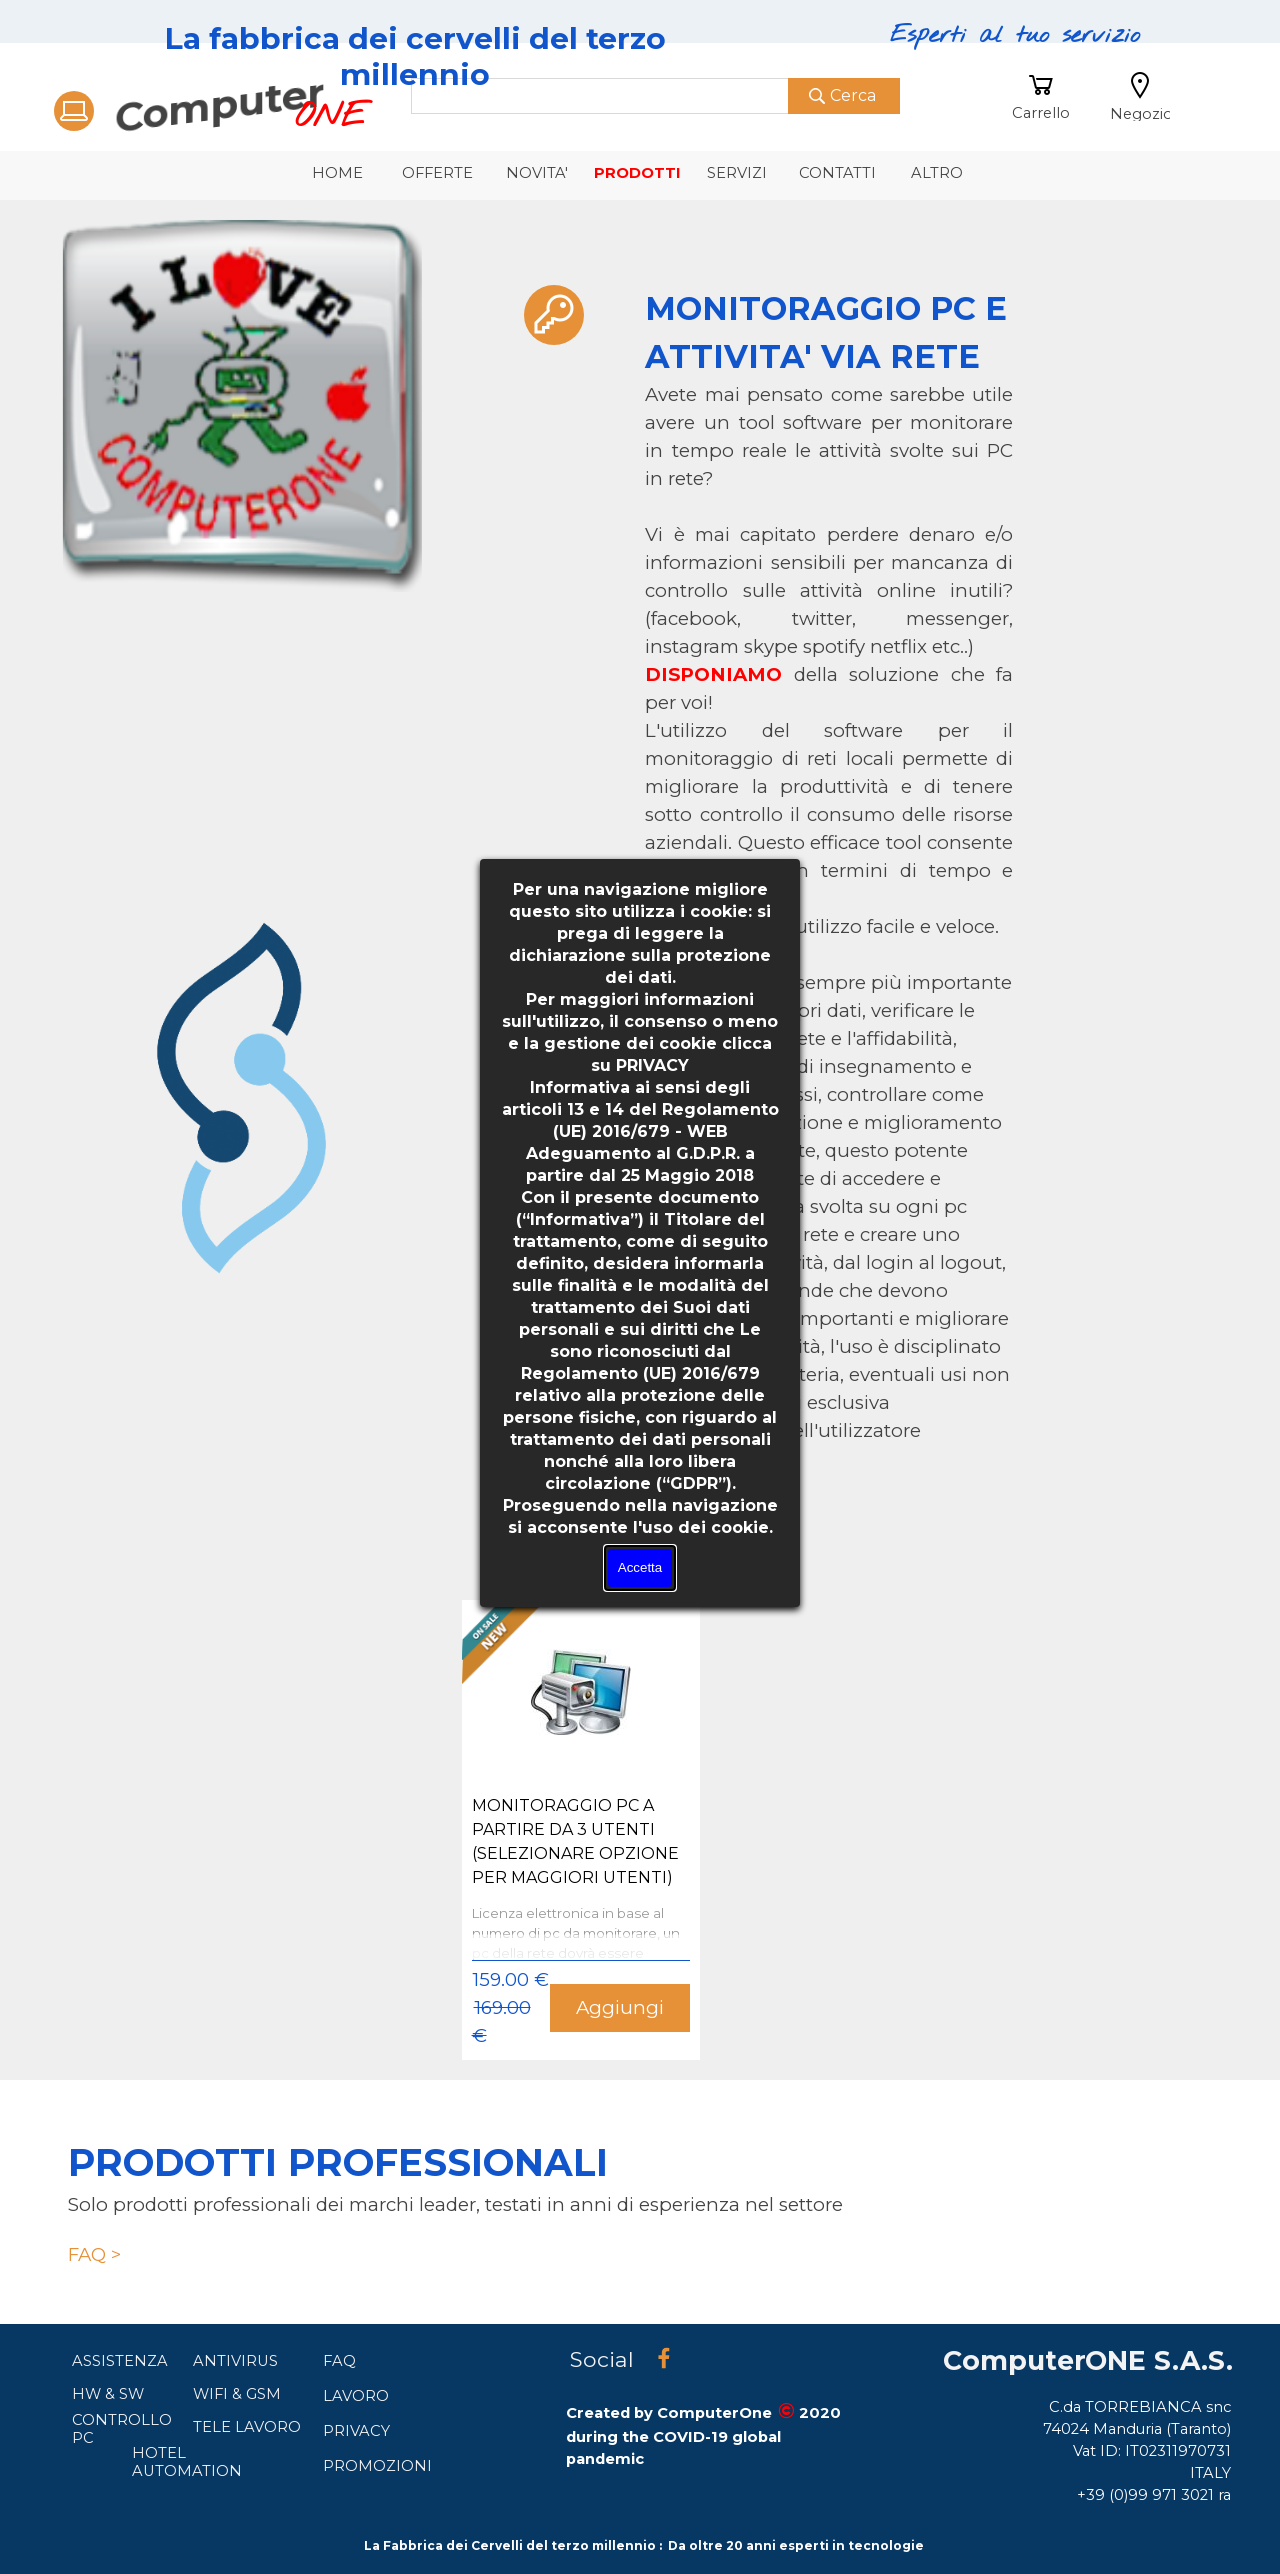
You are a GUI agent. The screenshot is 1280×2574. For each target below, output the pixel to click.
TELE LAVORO (247, 2427)
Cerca (853, 95)
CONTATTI (837, 173)
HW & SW (108, 2394)
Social (602, 2359)
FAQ (339, 2361)
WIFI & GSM (237, 2394)
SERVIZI (737, 173)
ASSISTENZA (120, 2361)
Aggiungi (620, 2007)
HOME (337, 173)
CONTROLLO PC (122, 2429)
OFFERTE (437, 173)
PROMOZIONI (377, 2466)
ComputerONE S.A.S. (1088, 2360)
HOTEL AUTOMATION (187, 2462)
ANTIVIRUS (235, 2361)
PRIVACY (356, 2431)
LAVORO (356, 2396)
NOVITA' (537, 173)
